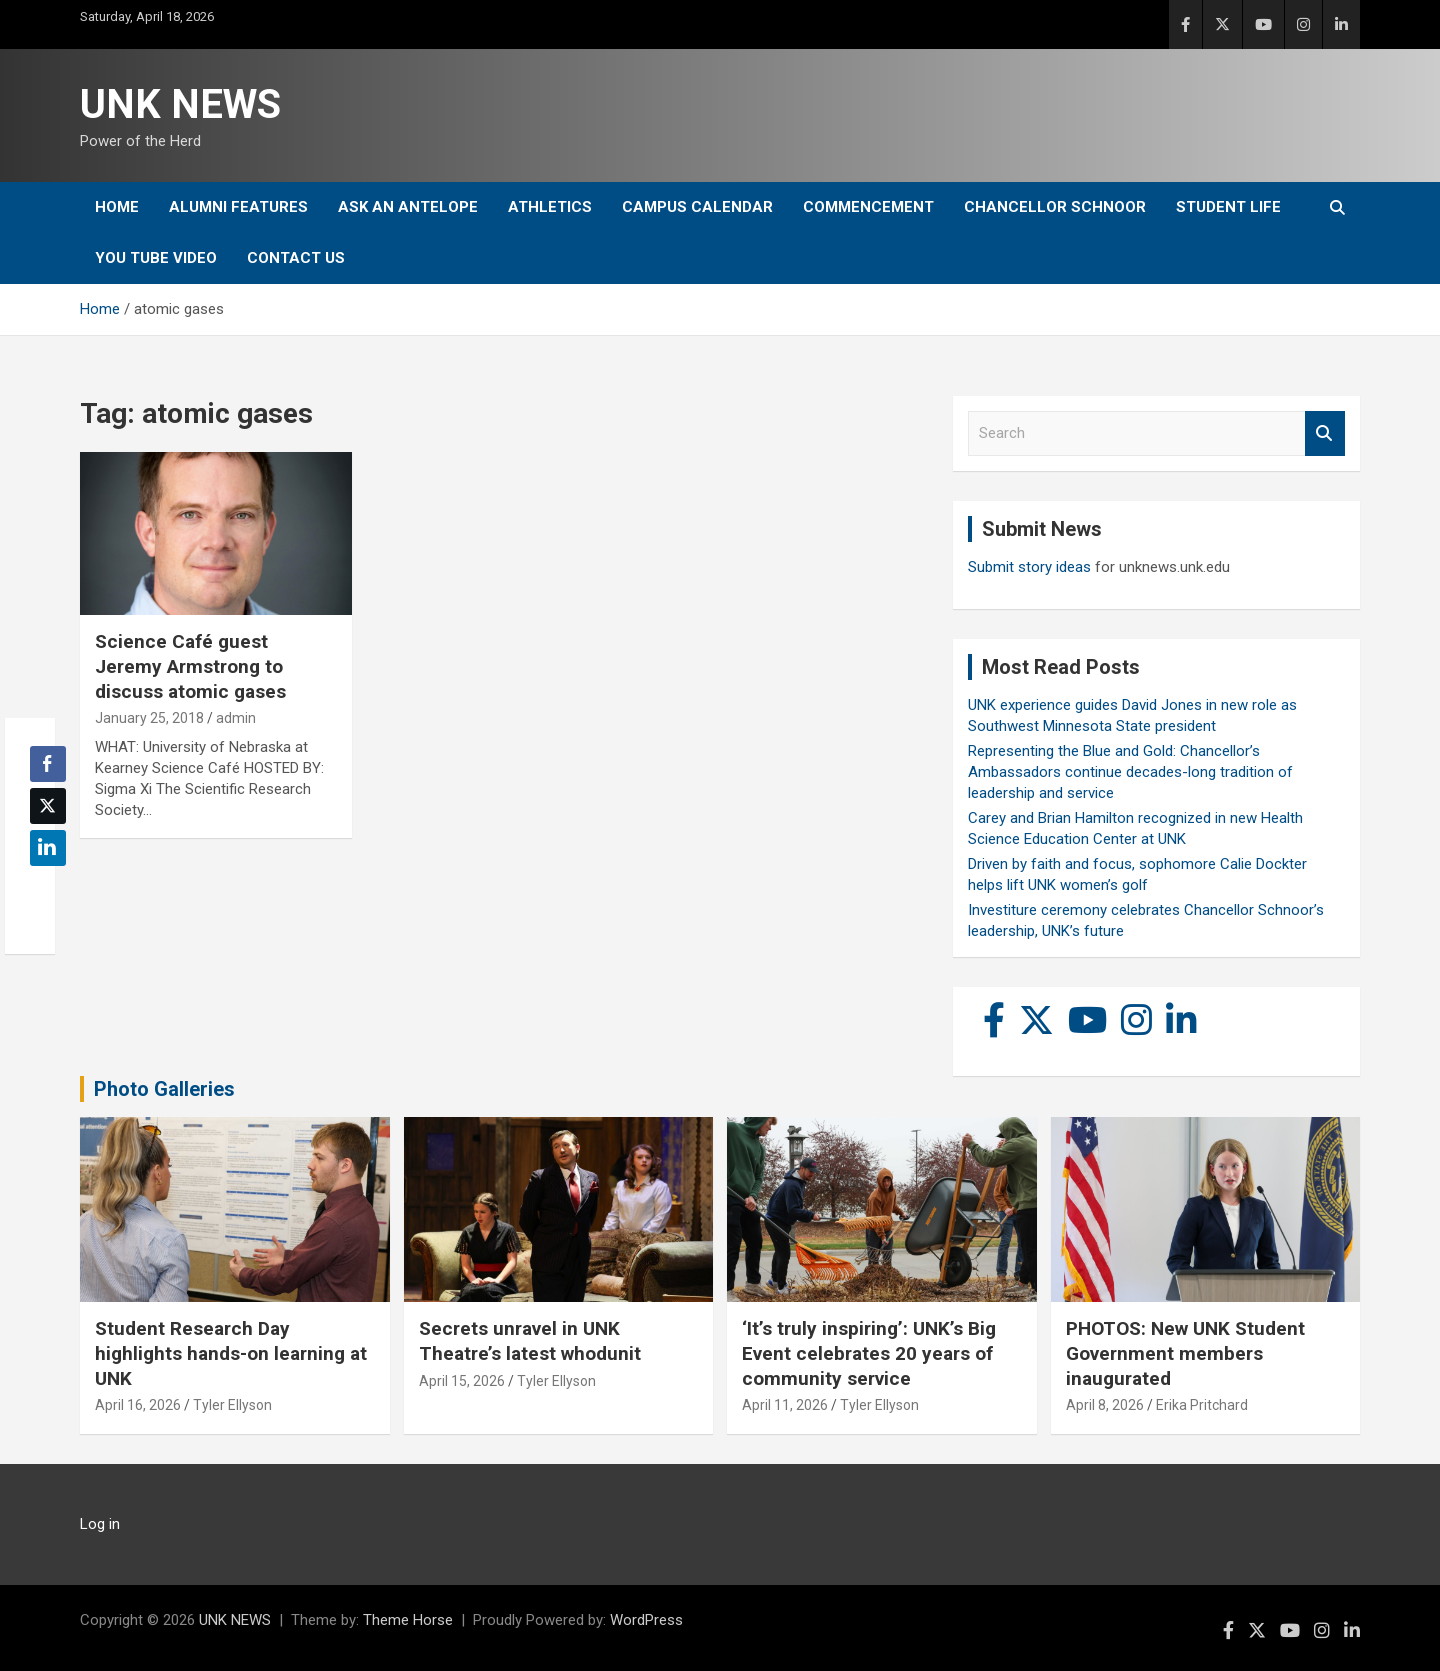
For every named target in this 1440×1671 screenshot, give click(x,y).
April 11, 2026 (785, 1405)
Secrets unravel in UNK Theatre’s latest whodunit (530, 1341)
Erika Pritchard (1202, 1405)
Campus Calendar (697, 207)
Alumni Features (238, 207)
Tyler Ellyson (232, 1405)
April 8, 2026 (1105, 1405)
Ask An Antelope (408, 207)
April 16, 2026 (138, 1405)
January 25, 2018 (149, 718)
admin (236, 718)
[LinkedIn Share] (48, 848)
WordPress (646, 1620)
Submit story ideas (1029, 567)
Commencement (868, 207)
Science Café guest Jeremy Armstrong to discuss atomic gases (190, 666)
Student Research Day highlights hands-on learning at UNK (231, 1353)
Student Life (1228, 207)
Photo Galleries (164, 1089)
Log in (100, 1524)
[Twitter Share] (48, 806)
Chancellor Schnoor (1055, 207)
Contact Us (296, 258)
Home (117, 207)
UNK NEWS (180, 104)
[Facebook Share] (48, 764)
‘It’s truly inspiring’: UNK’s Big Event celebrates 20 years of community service (869, 1353)
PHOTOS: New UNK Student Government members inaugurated (1185, 1353)
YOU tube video (156, 258)
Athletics (550, 207)
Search (1325, 433)
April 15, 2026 (462, 1381)
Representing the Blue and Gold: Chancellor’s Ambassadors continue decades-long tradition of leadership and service (1130, 772)
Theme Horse (408, 1620)
